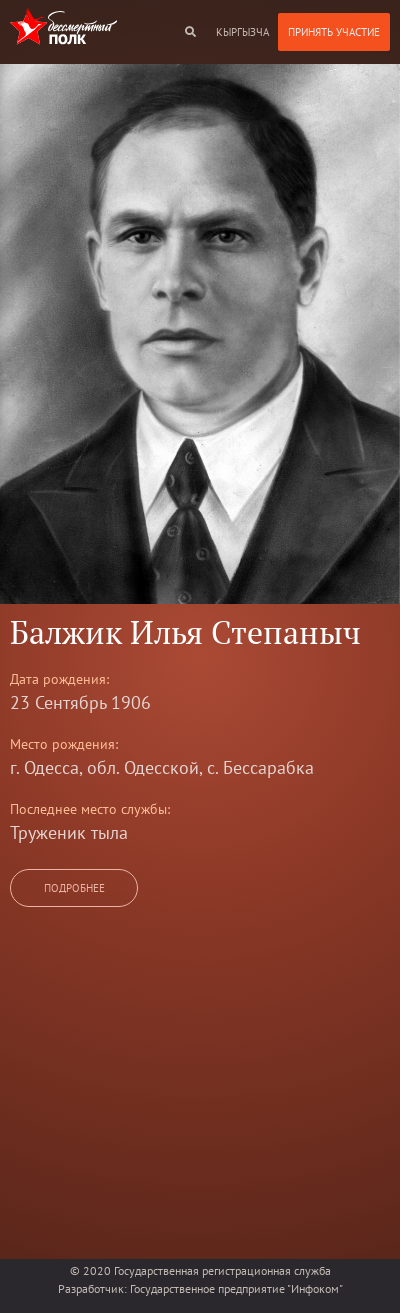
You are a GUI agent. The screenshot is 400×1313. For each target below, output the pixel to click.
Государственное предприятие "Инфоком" (236, 1288)
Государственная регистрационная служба (222, 1270)
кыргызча (242, 32)
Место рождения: (64, 744)
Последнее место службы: (90, 809)
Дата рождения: (59, 679)
